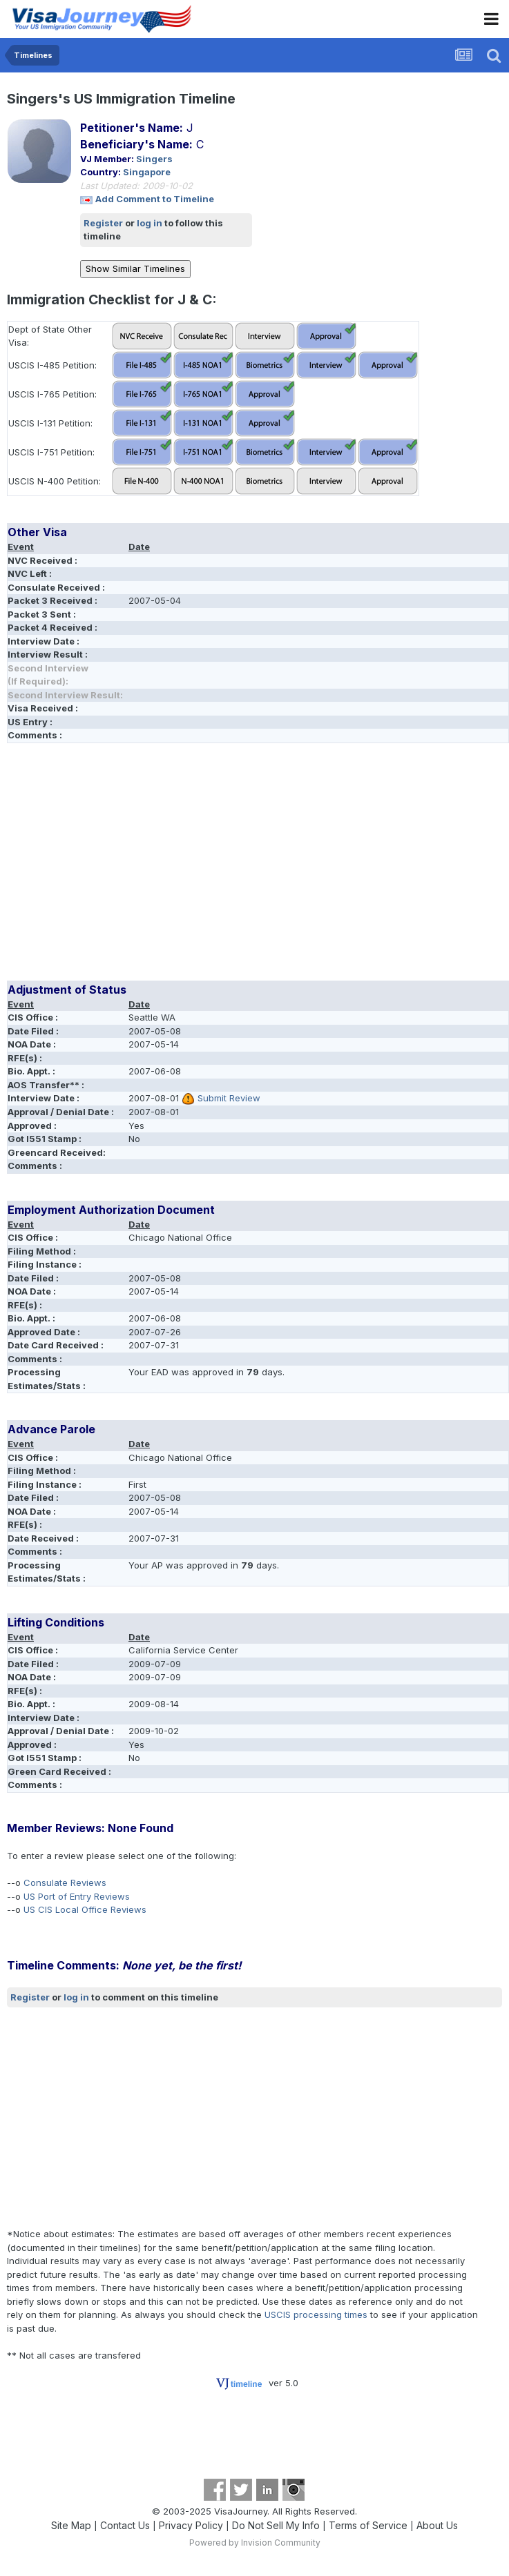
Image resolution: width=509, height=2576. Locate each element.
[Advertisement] (168, 866)
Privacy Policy (191, 2525)
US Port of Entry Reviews (76, 1896)
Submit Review (229, 1097)
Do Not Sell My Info (276, 2525)
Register (103, 222)
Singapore (147, 171)
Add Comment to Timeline (154, 198)
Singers (154, 158)
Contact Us (125, 2525)
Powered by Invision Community (254, 2542)
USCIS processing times (316, 2314)
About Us (437, 2525)
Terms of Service (368, 2525)
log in (149, 222)
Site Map (71, 2525)
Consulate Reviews (64, 1882)
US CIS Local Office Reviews (84, 1909)
